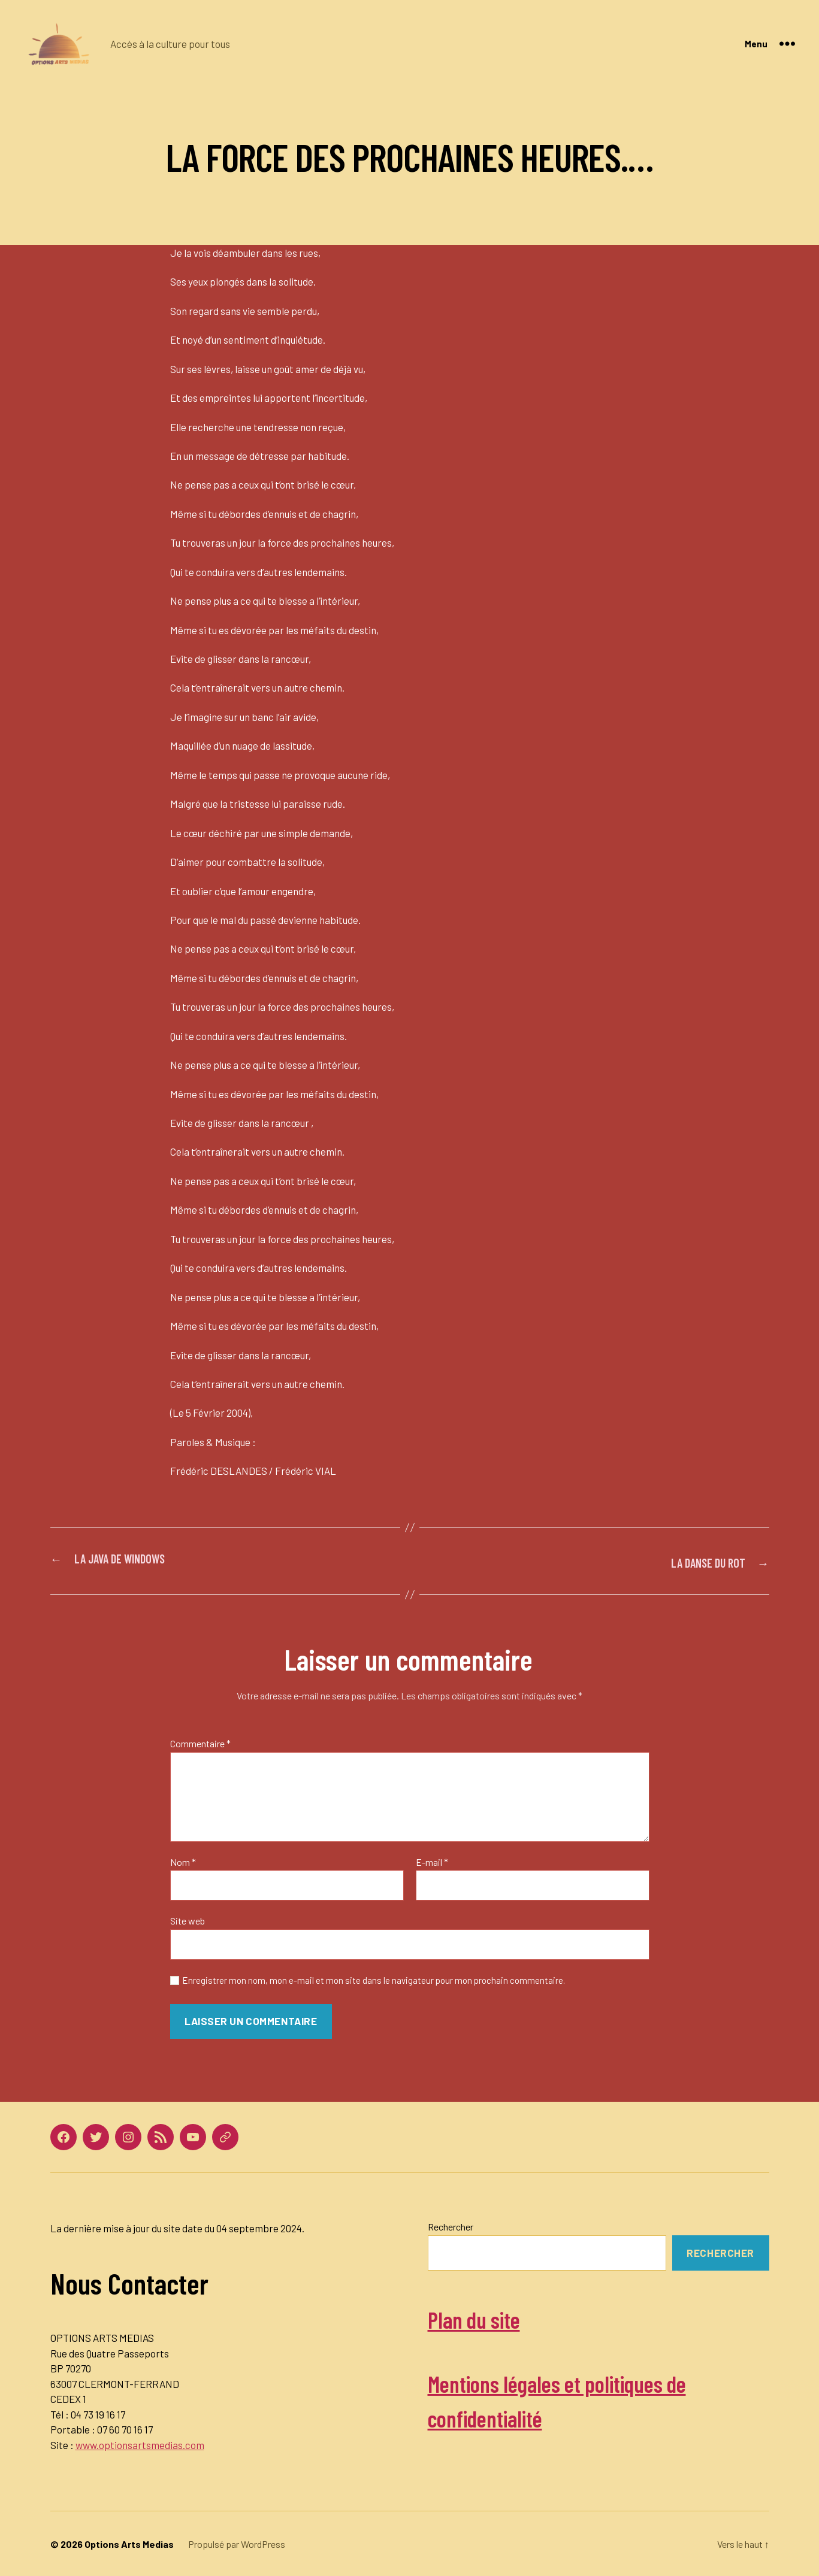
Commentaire (200, 1742)
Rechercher (450, 2225)
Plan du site (488, 2316)
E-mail (432, 1861)
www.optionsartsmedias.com (139, 2444)
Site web (187, 1919)
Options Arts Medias (129, 2542)
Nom (183, 1861)
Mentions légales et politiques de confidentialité (596, 2398)
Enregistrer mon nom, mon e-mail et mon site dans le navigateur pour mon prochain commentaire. (373, 1979)
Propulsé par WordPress (236, 2542)
